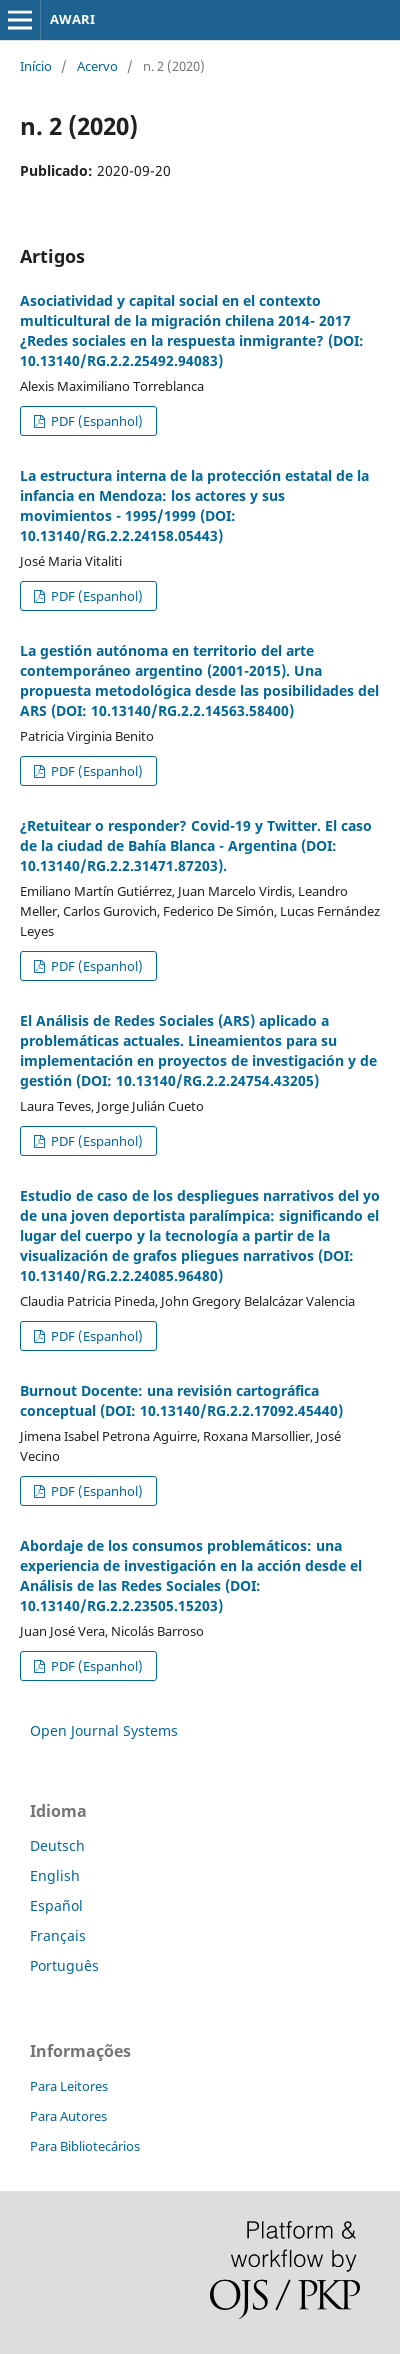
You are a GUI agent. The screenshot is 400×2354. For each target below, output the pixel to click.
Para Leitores (69, 2086)
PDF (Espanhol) (95, 421)
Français (58, 1935)
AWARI (72, 19)
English (55, 1875)
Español (56, 1905)
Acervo (97, 66)
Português (64, 1965)
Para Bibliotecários (85, 2146)
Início (36, 66)
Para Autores (68, 2116)
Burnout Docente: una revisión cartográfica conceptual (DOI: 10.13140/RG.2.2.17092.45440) (181, 1400)
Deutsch (57, 1845)
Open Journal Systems (104, 1730)
